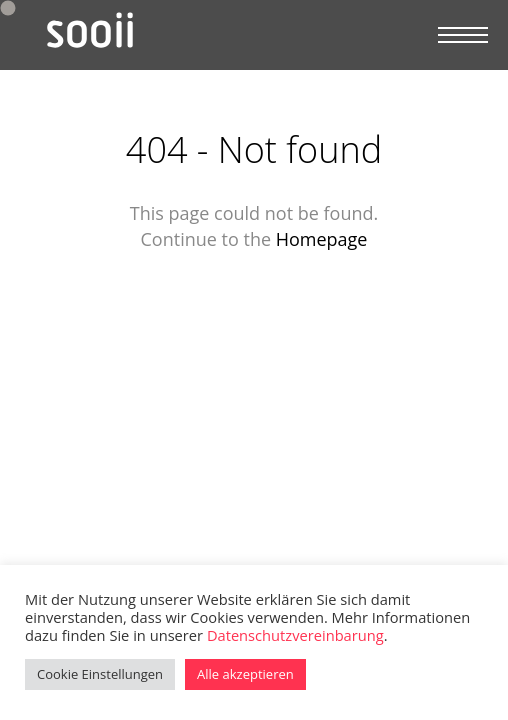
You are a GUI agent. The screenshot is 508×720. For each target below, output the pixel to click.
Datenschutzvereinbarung (295, 635)
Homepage (322, 239)
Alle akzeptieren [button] (245, 674)
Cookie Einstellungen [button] (100, 674)
